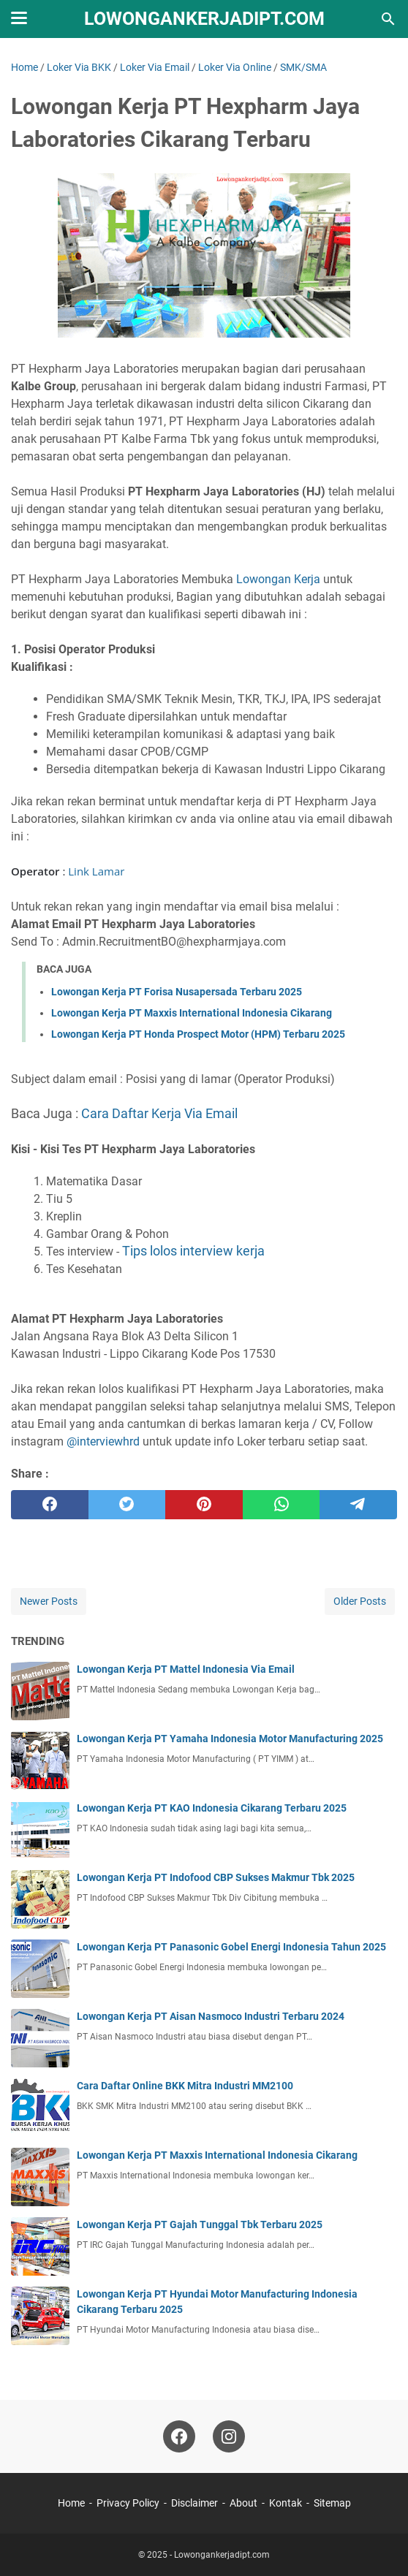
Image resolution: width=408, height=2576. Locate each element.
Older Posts (359, 1601)
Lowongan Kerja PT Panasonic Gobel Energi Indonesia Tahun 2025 (231, 1947)
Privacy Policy (128, 2503)
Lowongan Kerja (279, 579)
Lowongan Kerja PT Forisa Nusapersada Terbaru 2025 (176, 992)
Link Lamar (96, 871)
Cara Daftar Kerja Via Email (159, 1113)
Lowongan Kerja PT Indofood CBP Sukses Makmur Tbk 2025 (216, 1877)
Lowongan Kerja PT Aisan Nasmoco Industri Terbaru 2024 (210, 2016)
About (243, 2503)
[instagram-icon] (229, 2436)
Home (71, 2503)
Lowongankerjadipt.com (204, 18)
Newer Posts (49, 1601)
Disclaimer (194, 2503)
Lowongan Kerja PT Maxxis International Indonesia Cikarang (191, 1013)
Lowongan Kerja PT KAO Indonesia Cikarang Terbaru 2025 (212, 1808)
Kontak (285, 2503)
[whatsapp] (281, 1504)
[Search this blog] (388, 19)
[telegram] (358, 1504)
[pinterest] (204, 1504)
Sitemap (332, 2503)
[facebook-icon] (179, 2436)
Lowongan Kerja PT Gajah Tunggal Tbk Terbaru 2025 (199, 2224)
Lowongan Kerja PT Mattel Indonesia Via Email (186, 1669)
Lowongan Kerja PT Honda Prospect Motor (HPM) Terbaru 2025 (198, 1034)
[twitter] (127, 1504)
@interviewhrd (105, 1441)
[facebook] (49, 1504)
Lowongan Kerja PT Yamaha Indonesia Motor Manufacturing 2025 (230, 1738)
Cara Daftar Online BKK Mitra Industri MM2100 (185, 2085)
